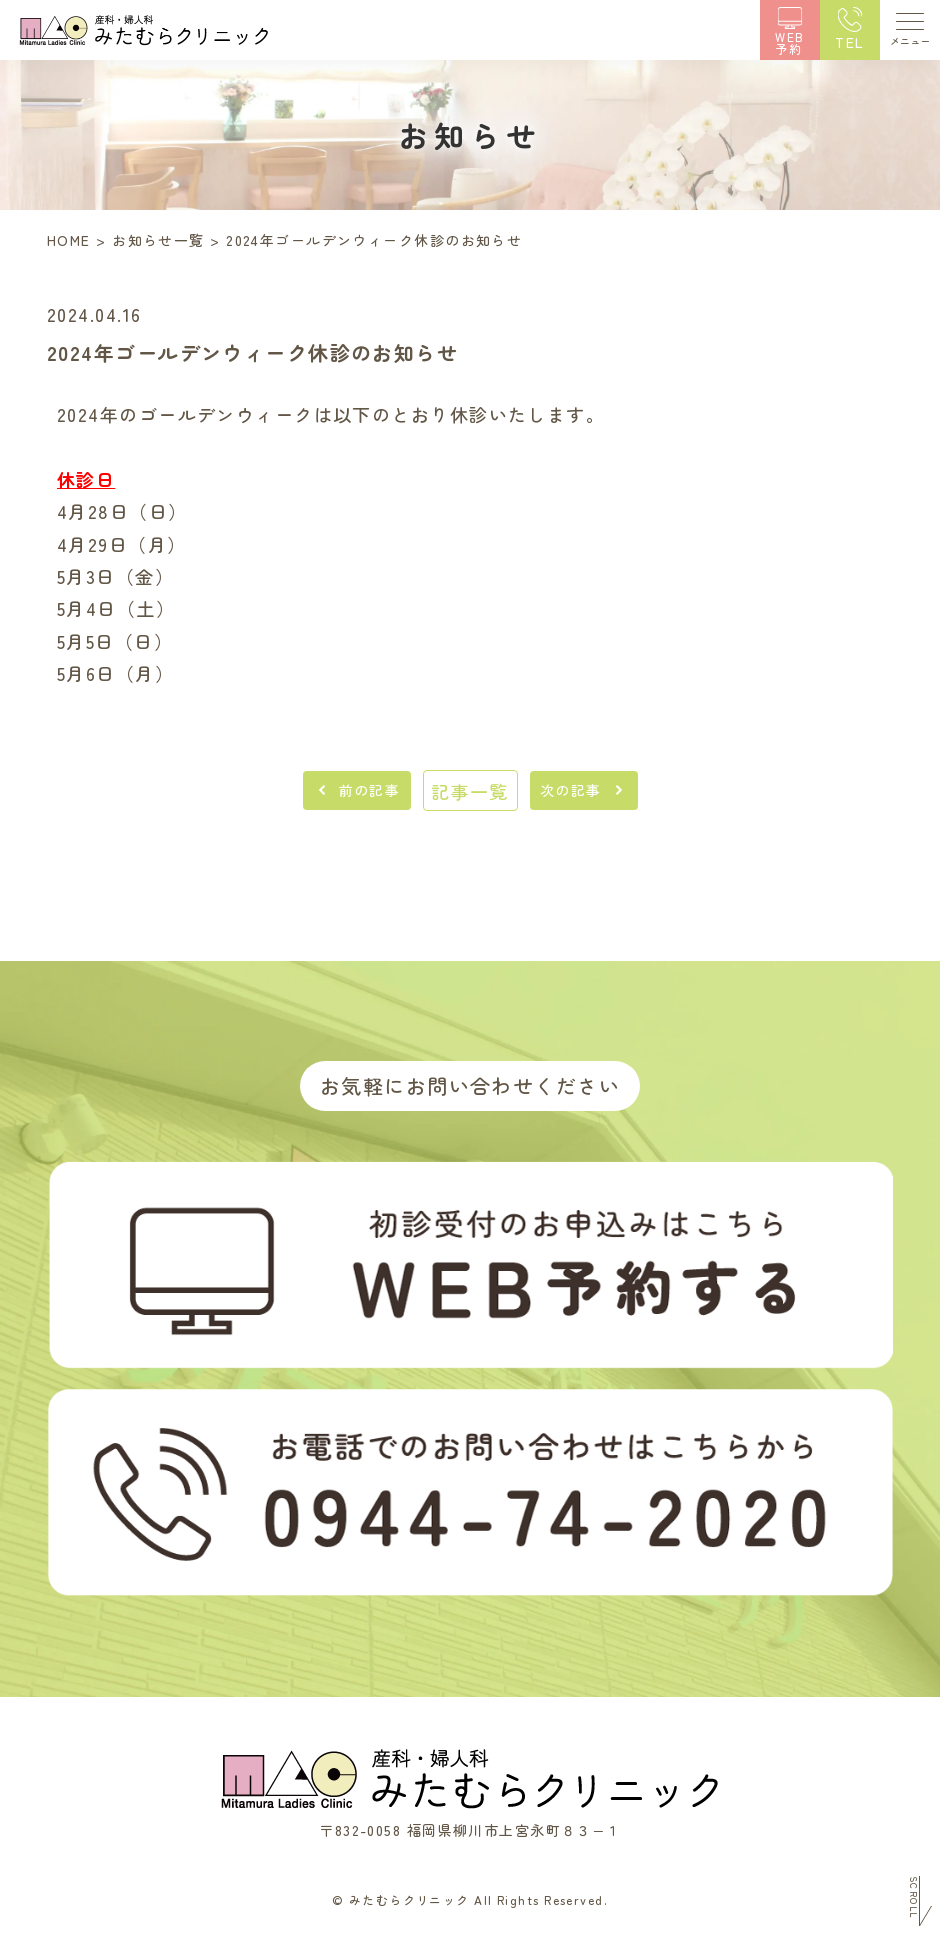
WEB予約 (789, 41)
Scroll (913, 1897)
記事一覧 (470, 791)
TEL (849, 42)
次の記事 (571, 790)
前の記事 (370, 790)
